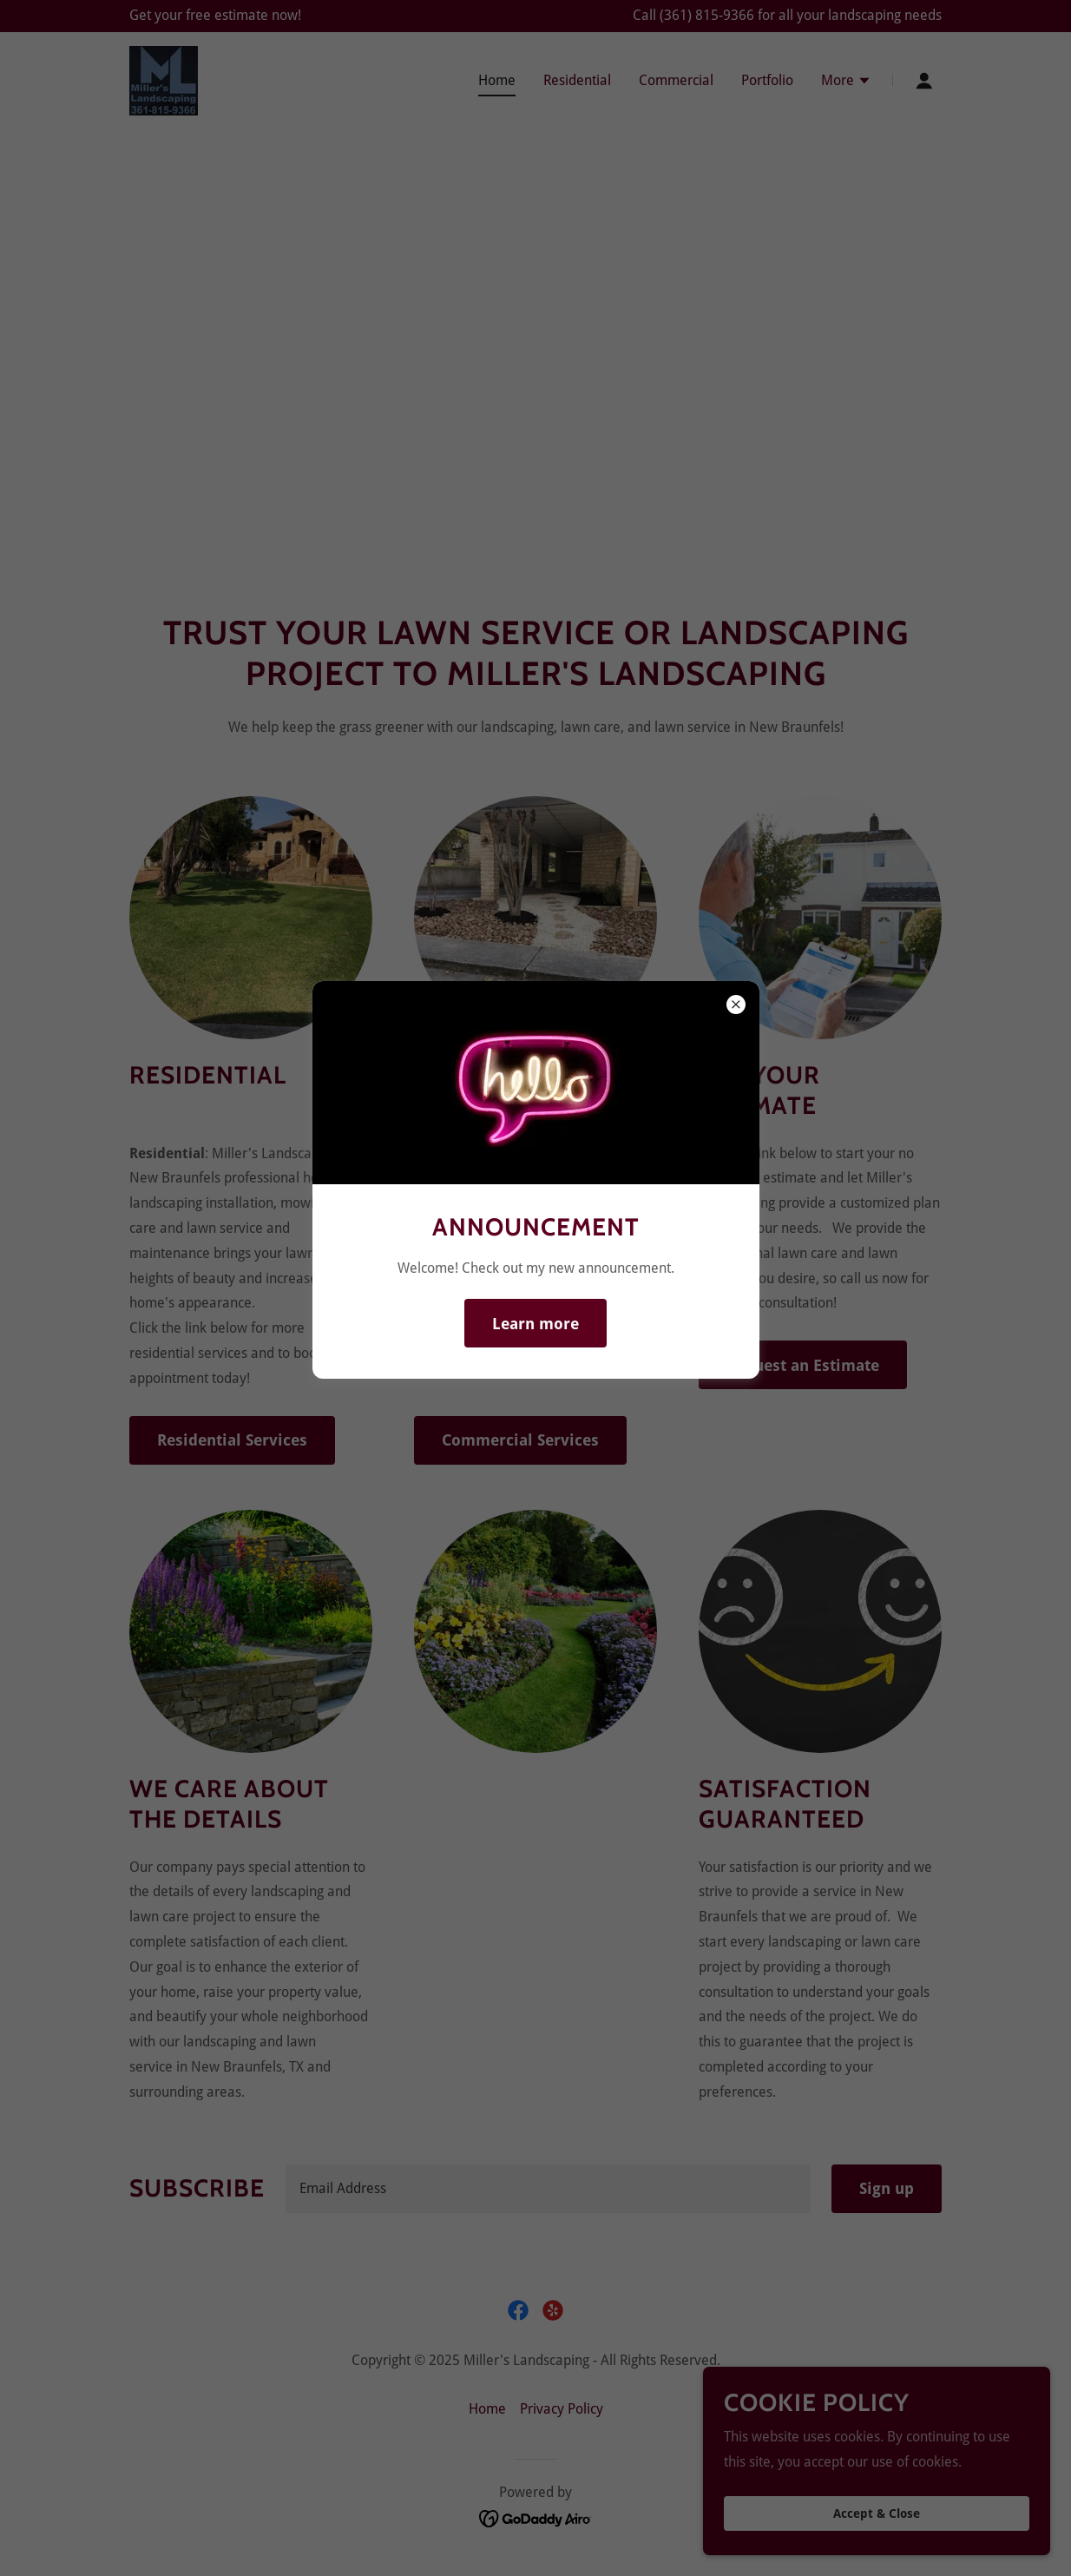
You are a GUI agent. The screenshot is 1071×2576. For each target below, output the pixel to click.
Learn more (535, 1323)
